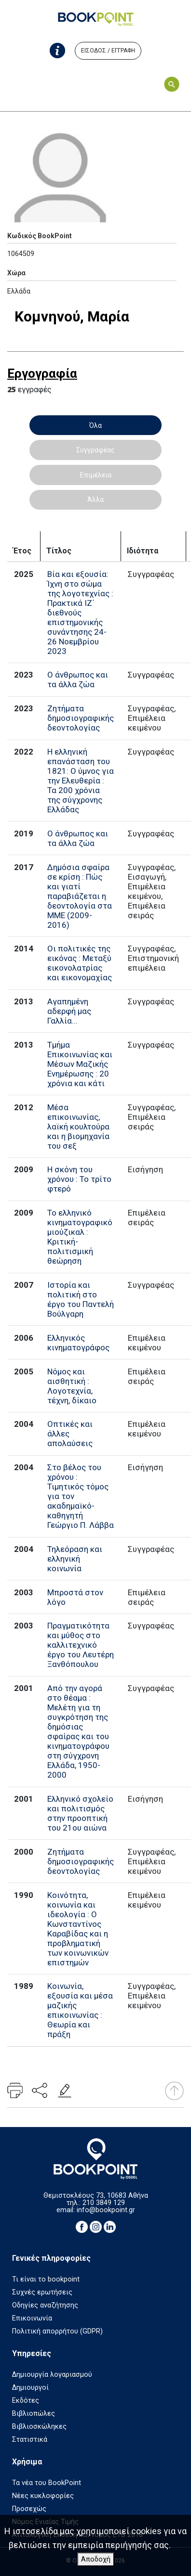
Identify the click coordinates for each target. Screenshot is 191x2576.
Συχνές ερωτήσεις (42, 2292)
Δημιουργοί (30, 2388)
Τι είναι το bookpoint (46, 2279)
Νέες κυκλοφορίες (43, 2496)
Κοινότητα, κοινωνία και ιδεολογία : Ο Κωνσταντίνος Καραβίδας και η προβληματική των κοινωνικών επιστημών (78, 1928)
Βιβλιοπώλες (33, 2413)
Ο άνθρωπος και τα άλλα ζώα (77, 679)
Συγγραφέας (95, 450)
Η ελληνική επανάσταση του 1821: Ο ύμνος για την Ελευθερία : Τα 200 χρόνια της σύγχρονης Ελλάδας (80, 780)
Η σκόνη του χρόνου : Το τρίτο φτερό (79, 1179)
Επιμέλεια (95, 475)
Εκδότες (25, 2401)
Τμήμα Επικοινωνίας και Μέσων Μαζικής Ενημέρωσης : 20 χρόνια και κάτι (79, 1064)
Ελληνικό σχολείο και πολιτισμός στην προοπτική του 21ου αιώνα (80, 1813)
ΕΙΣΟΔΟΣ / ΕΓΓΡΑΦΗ (108, 50)
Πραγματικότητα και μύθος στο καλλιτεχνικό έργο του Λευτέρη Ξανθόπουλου (80, 1645)
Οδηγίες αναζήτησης (45, 2305)
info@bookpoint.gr (106, 2210)
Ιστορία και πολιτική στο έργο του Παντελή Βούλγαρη (80, 1299)
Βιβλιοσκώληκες (39, 2426)
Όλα (95, 425)
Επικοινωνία (32, 2318)
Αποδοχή (95, 2559)
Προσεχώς (29, 2509)
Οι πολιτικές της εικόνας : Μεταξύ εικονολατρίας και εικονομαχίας (79, 963)
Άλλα (95, 499)
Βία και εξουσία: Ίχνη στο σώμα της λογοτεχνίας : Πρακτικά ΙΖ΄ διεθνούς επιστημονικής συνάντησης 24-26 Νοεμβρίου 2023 (80, 612)
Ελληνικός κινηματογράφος (78, 1342)
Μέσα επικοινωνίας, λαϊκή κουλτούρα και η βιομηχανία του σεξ (78, 1126)
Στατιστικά (29, 2439)
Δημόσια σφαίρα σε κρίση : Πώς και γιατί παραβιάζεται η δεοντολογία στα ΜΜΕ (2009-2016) (79, 896)
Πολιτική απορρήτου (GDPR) (57, 2331)
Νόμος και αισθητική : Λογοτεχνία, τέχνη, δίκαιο (71, 1386)
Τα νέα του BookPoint (46, 2483)
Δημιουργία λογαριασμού (52, 2375)
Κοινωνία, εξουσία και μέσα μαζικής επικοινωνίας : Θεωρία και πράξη (80, 2010)
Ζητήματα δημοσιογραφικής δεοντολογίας (80, 718)
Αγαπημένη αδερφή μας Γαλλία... (69, 1011)
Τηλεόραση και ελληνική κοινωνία (74, 1558)
